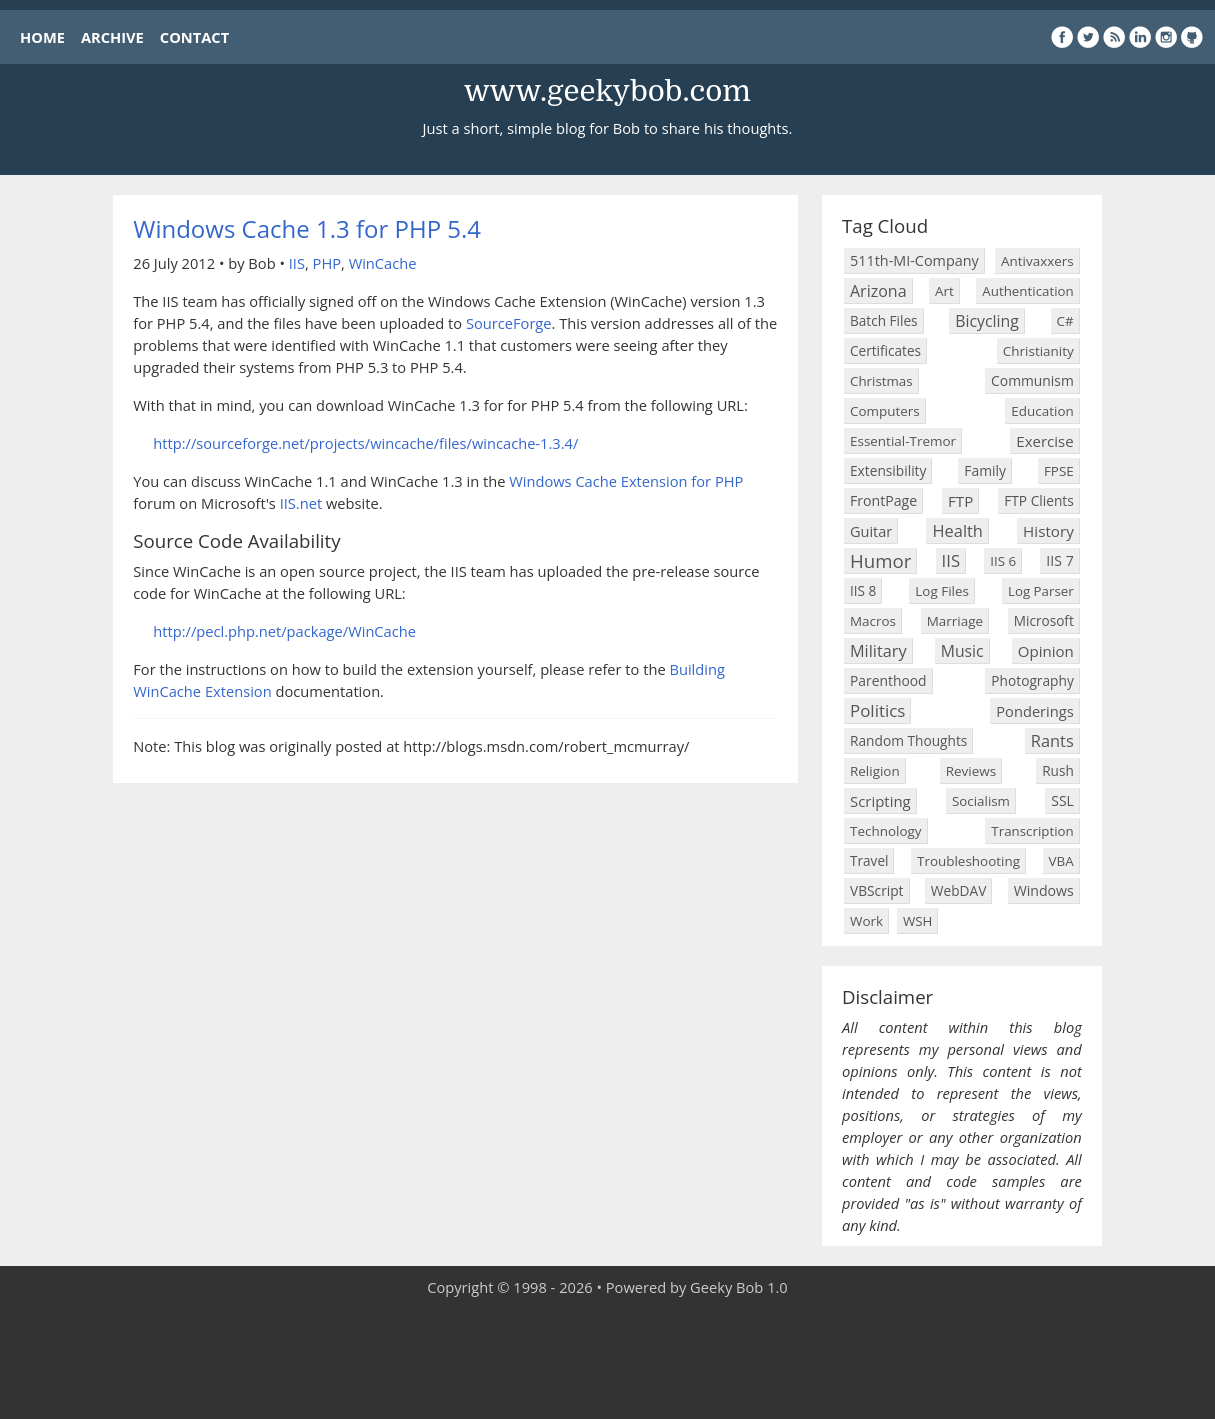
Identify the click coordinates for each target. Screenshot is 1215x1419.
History (1048, 531)
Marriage (955, 621)
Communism (1032, 380)
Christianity (1038, 351)
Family (985, 470)
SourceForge (509, 323)
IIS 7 (1059, 560)
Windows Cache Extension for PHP (626, 481)
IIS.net (301, 503)
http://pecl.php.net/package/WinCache (284, 631)
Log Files (942, 591)
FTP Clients (1039, 500)
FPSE (1059, 471)
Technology (886, 831)
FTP (960, 501)
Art (944, 291)
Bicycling (987, 321)
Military (878, 651)
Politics (877, 710)
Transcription (1032, 831)
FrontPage (883, 500)
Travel (869, 860)
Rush (1058, 770)
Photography (1032, 680)
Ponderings (1034, 711)
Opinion (1046, 651)
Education (1042, 411)
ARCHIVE (112, 37)
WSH (917, 921)
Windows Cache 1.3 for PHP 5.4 (307, 228)
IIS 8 (863, 590)
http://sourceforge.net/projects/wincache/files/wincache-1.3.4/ (365, 443)
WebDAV (959, 890)
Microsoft (1044, 620)
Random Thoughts (908, 740)
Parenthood (888, 680)
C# (1065, 321)
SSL (1062, 800)
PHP (327, 263)
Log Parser (1041, 591)
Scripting (880, 801)
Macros (873, 621)
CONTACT (194, 37)
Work (866, 921)
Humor (880, 560)
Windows (1044, 890)
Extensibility (888, 470)
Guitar (871, 531)
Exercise (1044, 441)
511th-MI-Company (914, 260)
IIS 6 (1003, 561)
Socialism (981, 801)
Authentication (1027, 291)
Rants (1052, 740)
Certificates (885, 350)
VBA (1061, 861)
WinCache (383, 263)
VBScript (877, 890)
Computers (885, 411)
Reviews (971, 771)
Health (957, 530)
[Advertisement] (608, 1359)
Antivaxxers (1037, 261)
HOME (42, 37)
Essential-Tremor (903, 441)
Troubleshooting (968, 861)
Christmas (881, 381)
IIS (297, 263)
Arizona (878, 291)
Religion (875, 771)
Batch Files (884, 320)
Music (962, 651)
